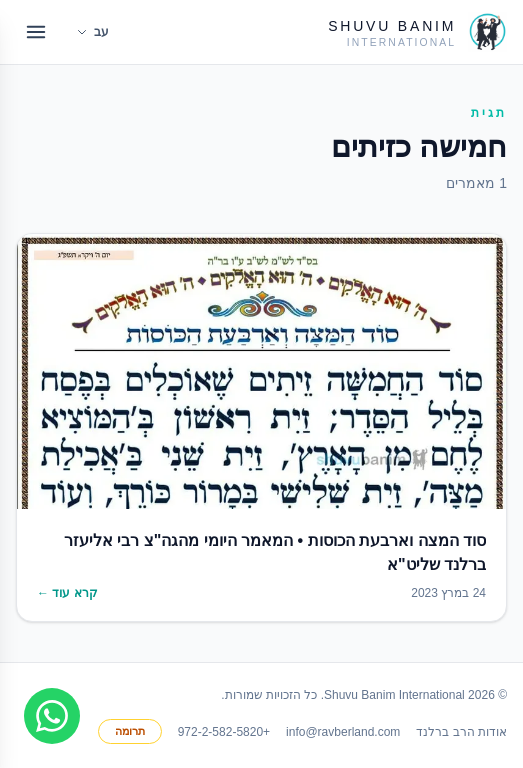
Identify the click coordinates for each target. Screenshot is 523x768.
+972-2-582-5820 (224, 732)
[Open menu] (36, 32)
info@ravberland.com (343, 732)
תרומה (130, 731)
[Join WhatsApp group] (52, 716)
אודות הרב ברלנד (461, 732)
